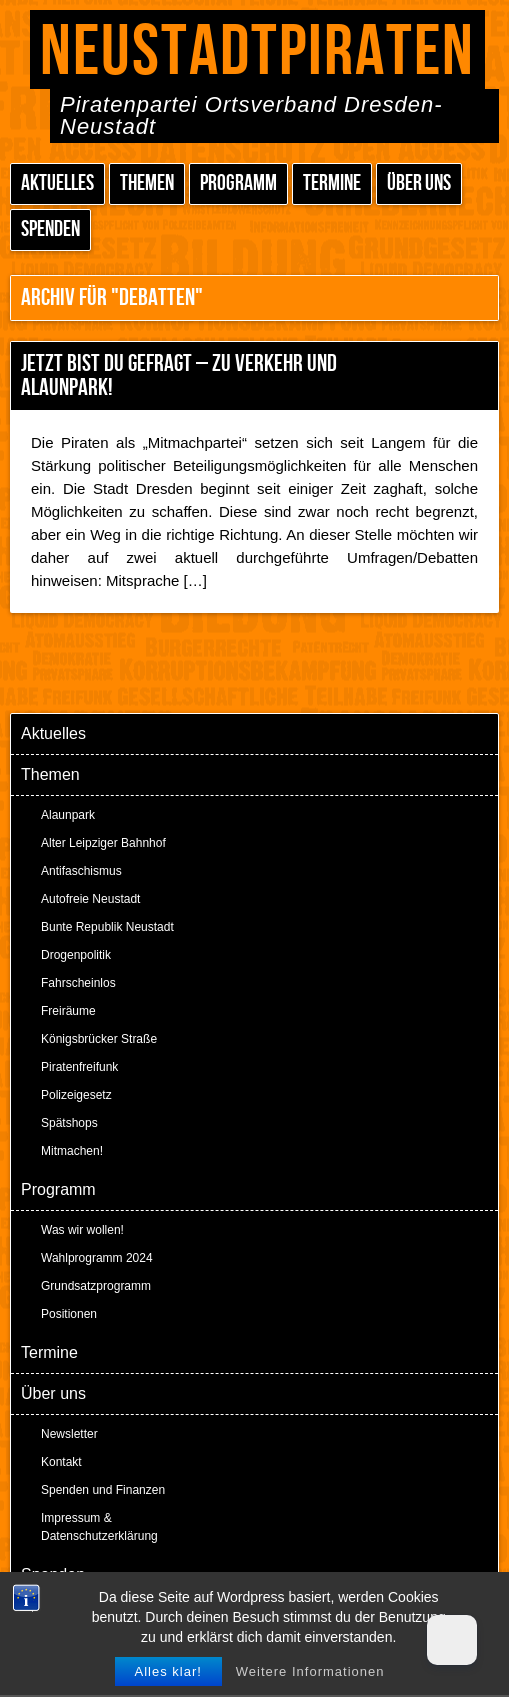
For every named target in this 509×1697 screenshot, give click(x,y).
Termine (332, 183)
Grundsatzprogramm (96, 1286)
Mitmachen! (72, 1151)
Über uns (419, 183)
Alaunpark (68, 815)
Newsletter (69, 1434)
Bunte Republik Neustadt (107, 927)
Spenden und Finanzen (103, 1490)
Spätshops (69, 1123)
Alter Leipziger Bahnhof (103, 843)
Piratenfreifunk (79, 1067)
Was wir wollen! (82, 1230)
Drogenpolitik (76, 955)
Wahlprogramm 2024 (97, 1258)
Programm (238, 183)
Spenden (50, 229)
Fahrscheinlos (78, 983)
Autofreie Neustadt (90, 899)
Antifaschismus (81, 871)
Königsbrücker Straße (99, 1039)
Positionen (69, 1314)
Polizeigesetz (76, 1095)
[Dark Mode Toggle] (452, 1640)
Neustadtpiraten (257, 52)
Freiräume (68, 1011)
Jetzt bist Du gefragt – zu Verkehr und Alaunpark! (179, 375)
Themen (147, 183)
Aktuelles (57, 183)
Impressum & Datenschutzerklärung (99, 1527)
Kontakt (61, 1462)
